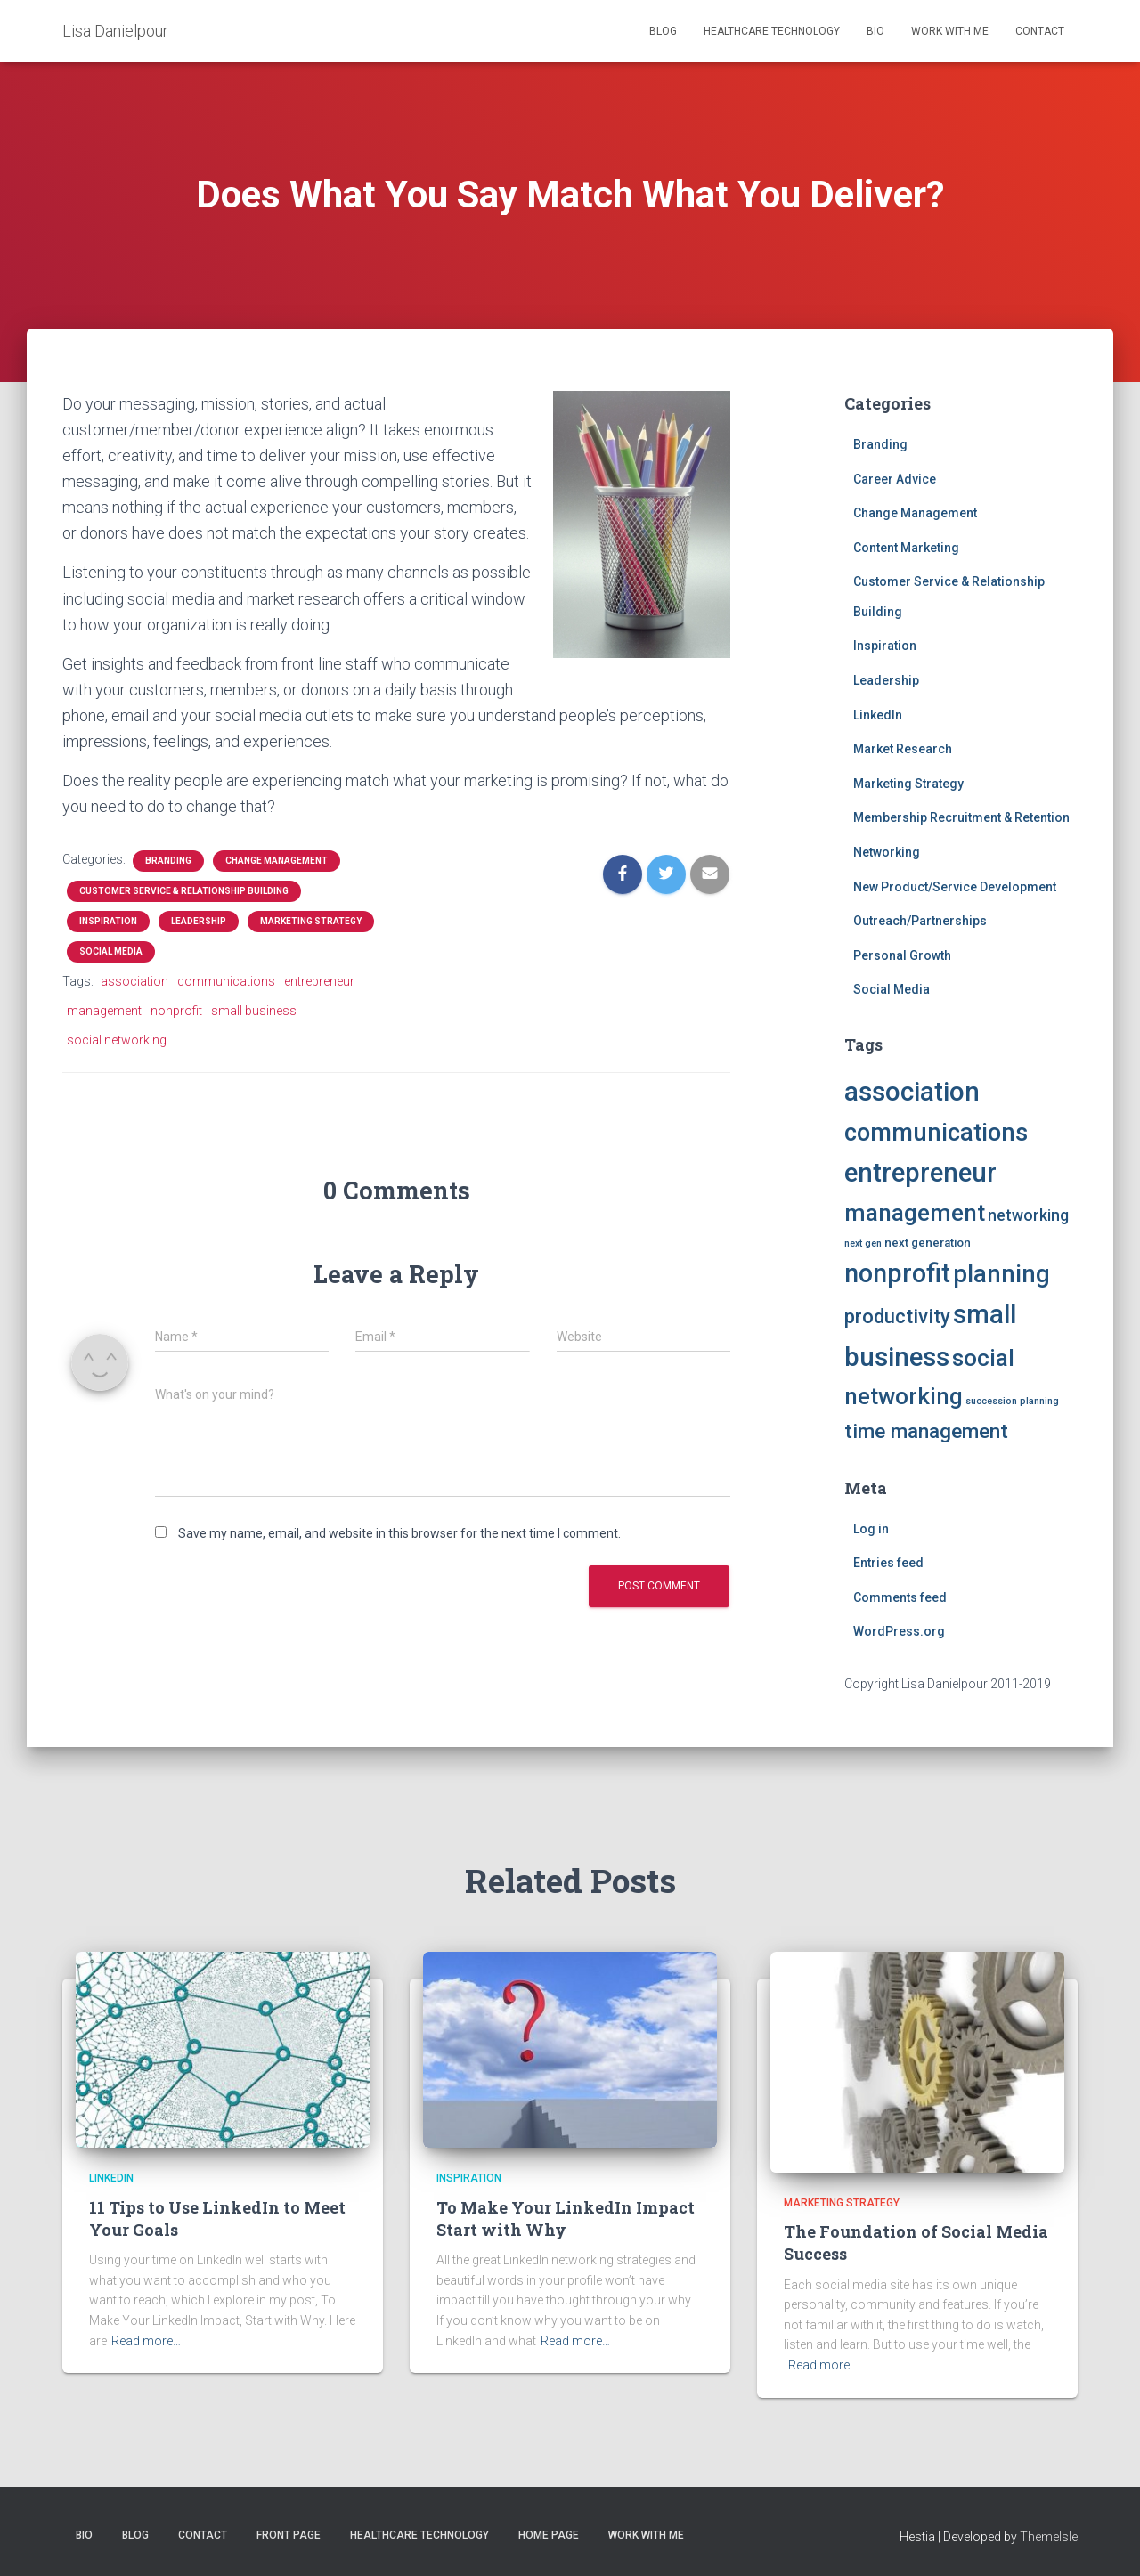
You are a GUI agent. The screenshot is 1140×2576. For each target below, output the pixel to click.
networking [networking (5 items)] (1028, 1215)
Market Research (902, 749)
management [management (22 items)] (914, 1212)
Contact (1039, 31)
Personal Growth (902, 955)
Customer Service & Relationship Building (184, 891)
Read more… (146, 2341)
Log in (871, 1529)
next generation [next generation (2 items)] (927, 1242)
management (104, 1011)
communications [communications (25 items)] (936, 1132)
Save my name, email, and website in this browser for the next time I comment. (399, 1533)
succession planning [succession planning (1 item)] (1012, 1401)
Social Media (110, 951)
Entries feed (888, 1563)
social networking (117, 1040)
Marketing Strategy (311, 921)
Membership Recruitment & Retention (961, 817)
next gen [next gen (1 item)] (863, 1243)
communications (226, 981)
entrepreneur (319, 981)
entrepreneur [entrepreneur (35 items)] (920, 1173)
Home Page (548, 2535)
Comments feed (900, 1597)
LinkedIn (877, 715)
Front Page (288, 2535)
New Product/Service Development (954, 887)
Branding (168, 860)
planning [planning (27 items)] (1001, 1273)
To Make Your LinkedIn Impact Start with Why (565, 2218)
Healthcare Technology (772, 31)
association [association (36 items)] (912, 1092)
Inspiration (108, 921)
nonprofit (176, 1011)
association (134, 981)
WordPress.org (899, 1631)
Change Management (276, 860)
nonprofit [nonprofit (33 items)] (897, 1273)
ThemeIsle (1049, 2537)
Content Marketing (906, 547)
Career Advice (894, 479)
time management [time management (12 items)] (926, 1431)
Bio (875, 31)
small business (254, 1011)
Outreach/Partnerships (920, 921)
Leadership (198, 921)
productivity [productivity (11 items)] (897, 1316)
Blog (663, 31)
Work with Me (950, 31)
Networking (886, 852)
